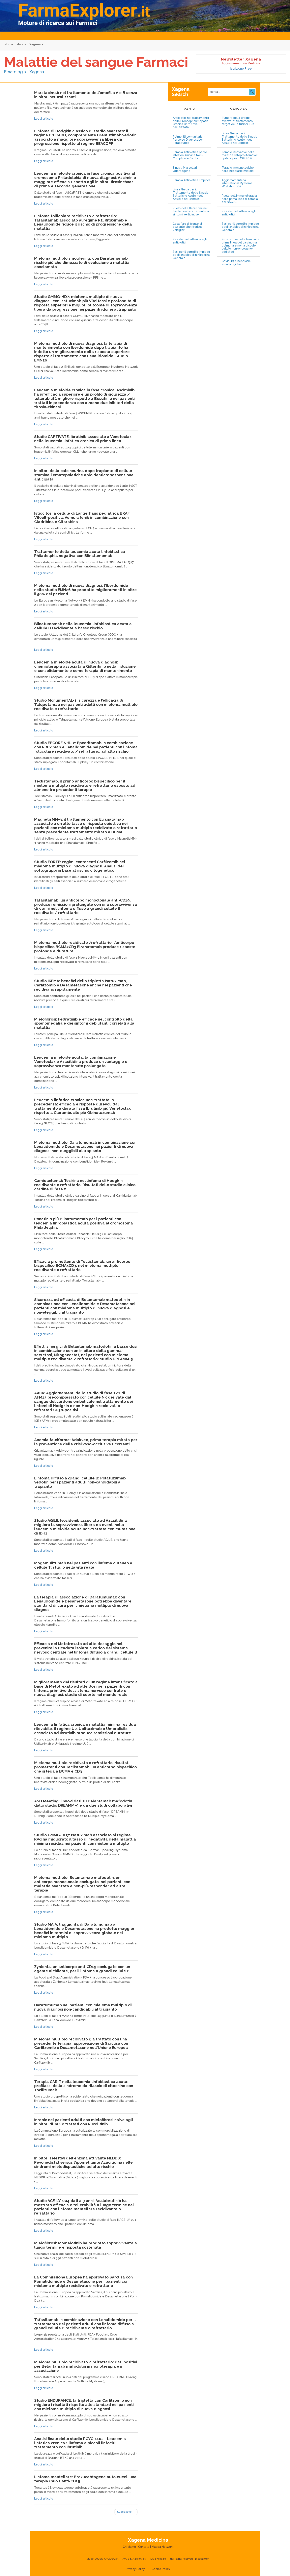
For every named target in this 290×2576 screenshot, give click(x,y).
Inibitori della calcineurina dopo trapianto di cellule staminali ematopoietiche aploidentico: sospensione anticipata (84, 474)
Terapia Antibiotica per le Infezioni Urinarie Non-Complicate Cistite (190, 155)
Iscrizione (241, 68)
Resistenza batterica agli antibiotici (190, 241)
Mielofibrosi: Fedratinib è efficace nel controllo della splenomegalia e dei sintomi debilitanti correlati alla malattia (84, 1023)
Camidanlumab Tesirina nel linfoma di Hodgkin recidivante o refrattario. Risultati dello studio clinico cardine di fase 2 (85, 1184)
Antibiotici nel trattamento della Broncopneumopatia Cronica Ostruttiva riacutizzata (191, 122)
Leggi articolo (43, 118)
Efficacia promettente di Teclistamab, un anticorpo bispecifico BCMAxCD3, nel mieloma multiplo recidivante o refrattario (82, 1265)
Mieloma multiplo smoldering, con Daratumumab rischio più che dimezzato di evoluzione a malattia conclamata (81, 262)
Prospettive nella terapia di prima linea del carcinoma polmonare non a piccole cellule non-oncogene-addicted (240, 245)
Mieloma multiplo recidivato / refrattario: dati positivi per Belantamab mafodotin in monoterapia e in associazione (85, 2366)
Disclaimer (202, 2558)
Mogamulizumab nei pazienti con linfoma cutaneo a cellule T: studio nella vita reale (83, 1565)
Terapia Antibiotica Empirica (191, 180)
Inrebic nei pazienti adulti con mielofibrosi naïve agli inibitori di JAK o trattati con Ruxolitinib (83, 2121)
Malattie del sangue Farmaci (96, 62)
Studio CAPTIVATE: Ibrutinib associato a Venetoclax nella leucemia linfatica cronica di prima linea (83, 438)
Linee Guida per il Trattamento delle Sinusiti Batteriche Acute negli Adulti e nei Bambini (190, 194)
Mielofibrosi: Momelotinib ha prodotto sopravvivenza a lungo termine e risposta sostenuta (85, 2245)
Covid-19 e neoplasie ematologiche (236, 263)
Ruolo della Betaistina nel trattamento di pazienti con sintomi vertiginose (191, 211)
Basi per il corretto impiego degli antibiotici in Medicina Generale (191, 255)
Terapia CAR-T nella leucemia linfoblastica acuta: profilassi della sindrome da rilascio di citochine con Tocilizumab (83, 2085)
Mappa (21, 44)
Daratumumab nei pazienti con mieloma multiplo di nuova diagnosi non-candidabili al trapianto (83, 2007)
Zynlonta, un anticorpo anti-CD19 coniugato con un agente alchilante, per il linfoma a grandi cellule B (82, 1968)
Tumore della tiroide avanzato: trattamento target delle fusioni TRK (238, 121)
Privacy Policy (135, 2569)
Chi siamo (129, 2546)
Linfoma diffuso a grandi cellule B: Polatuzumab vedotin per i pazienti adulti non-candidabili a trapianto (80, 1482)
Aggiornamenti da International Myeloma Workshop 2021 (237, 183)
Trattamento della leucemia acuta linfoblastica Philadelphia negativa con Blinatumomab (79, 553)
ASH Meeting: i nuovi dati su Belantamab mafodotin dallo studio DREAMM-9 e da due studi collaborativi (83, 1803)
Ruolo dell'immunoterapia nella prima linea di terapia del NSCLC (240, 199)
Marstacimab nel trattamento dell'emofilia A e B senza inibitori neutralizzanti (85, 94)
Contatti (143, 2546)
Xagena (36, 44)
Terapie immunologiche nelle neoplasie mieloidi (238, 169)
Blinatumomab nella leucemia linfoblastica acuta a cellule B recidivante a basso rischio (83, 626)
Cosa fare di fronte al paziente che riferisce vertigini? (188, 227)
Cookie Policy (161, 2569)
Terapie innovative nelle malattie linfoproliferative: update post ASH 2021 (240, 155)
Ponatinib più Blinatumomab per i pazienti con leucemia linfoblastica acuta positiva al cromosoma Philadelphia (83, 1223)
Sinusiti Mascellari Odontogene (185, 169)
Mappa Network (162, 2546)
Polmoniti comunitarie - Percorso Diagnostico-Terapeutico (189, 139)
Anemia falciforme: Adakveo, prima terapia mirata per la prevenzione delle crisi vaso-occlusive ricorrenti (85, 1441)
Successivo (126, 2511)
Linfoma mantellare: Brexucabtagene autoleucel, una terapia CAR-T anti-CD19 (85, 2479)
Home (9, 44)
